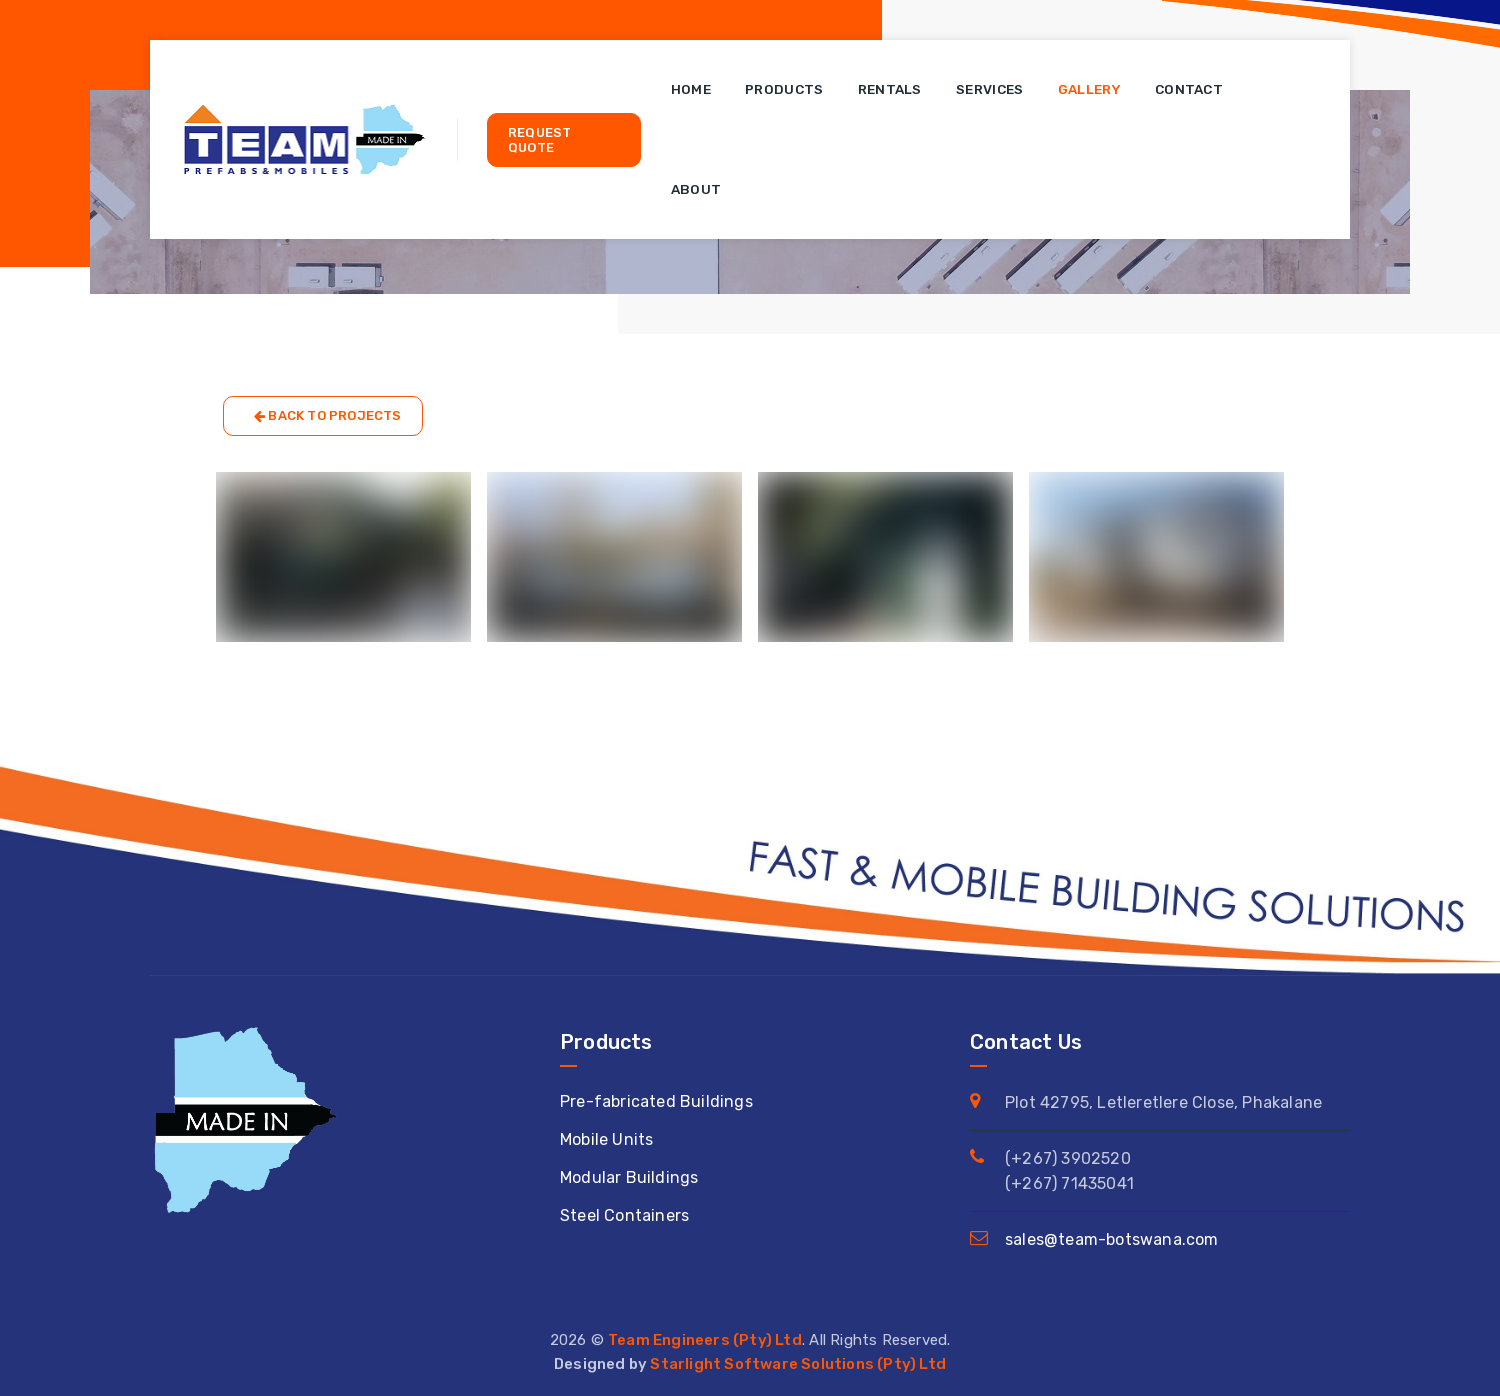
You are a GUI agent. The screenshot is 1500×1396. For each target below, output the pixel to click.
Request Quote (539, 140)
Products (784, 89)
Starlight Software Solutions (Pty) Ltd (798, 1364)
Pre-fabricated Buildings (656, 1101)
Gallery (1089, 89)
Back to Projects (328, 416)
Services (989, 89)
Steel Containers (624, 1215)
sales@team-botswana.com (1112, 1239)
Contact (1189, 89)
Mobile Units (606, 1139)
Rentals (890, 89)
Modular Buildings (629, 1177)
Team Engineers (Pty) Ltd (705, 1340)
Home (691, 89)
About (696, 189)
